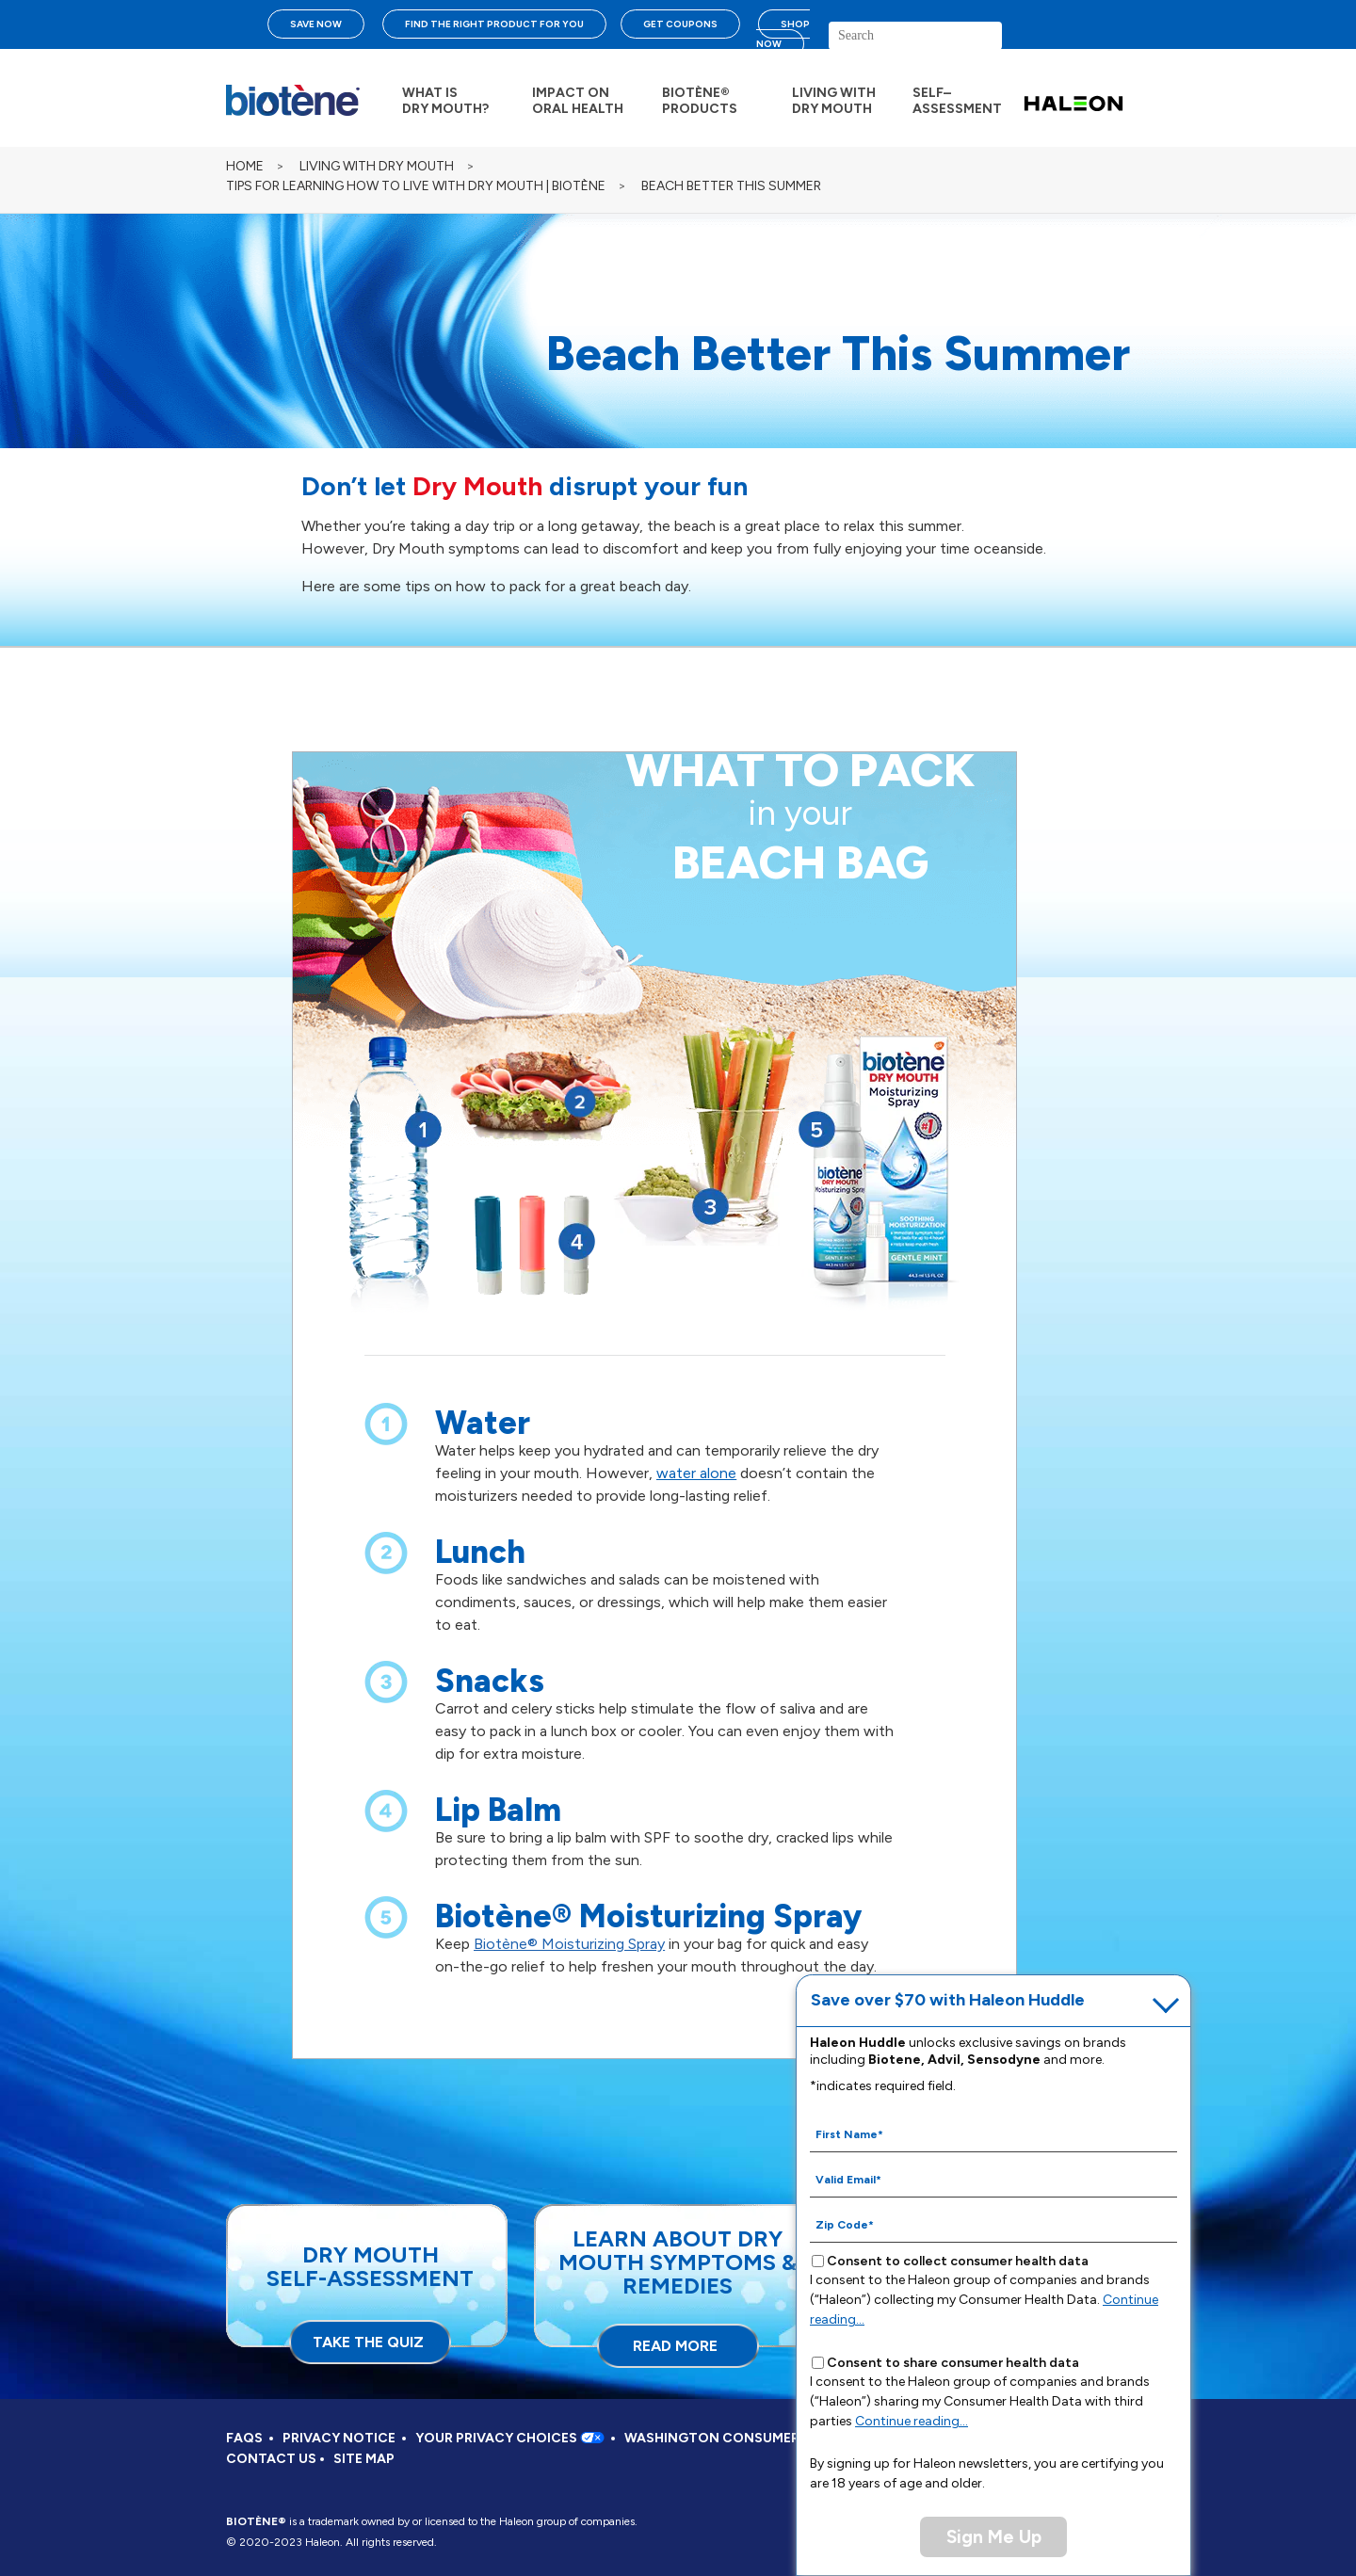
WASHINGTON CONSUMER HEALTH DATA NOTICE (786, 2438)
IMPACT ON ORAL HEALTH (577, 101)
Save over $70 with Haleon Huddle (948, 1999)
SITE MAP (364, 2459)
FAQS (244, 2438)
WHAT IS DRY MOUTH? (445, 101)
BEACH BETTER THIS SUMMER (731, 186)
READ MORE (675, 2346)
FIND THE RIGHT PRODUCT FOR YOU (494, 24)
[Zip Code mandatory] (993, 2224)
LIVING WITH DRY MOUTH (834, 101)
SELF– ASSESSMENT (957, 101)
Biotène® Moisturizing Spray (569, 1944)
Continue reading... (911, 2421)
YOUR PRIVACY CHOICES (510, 2438)
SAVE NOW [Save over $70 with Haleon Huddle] (316, 24)
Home (245, 166)
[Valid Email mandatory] (993, 2179)
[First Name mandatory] (993, 2133)
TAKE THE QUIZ (368, 2342)
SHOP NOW (783, 34)
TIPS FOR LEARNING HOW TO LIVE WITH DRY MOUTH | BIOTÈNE (415, 186)
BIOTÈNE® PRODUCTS (699, 101)
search (1059, 43)
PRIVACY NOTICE (339, 2438)
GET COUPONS (680, 24)
